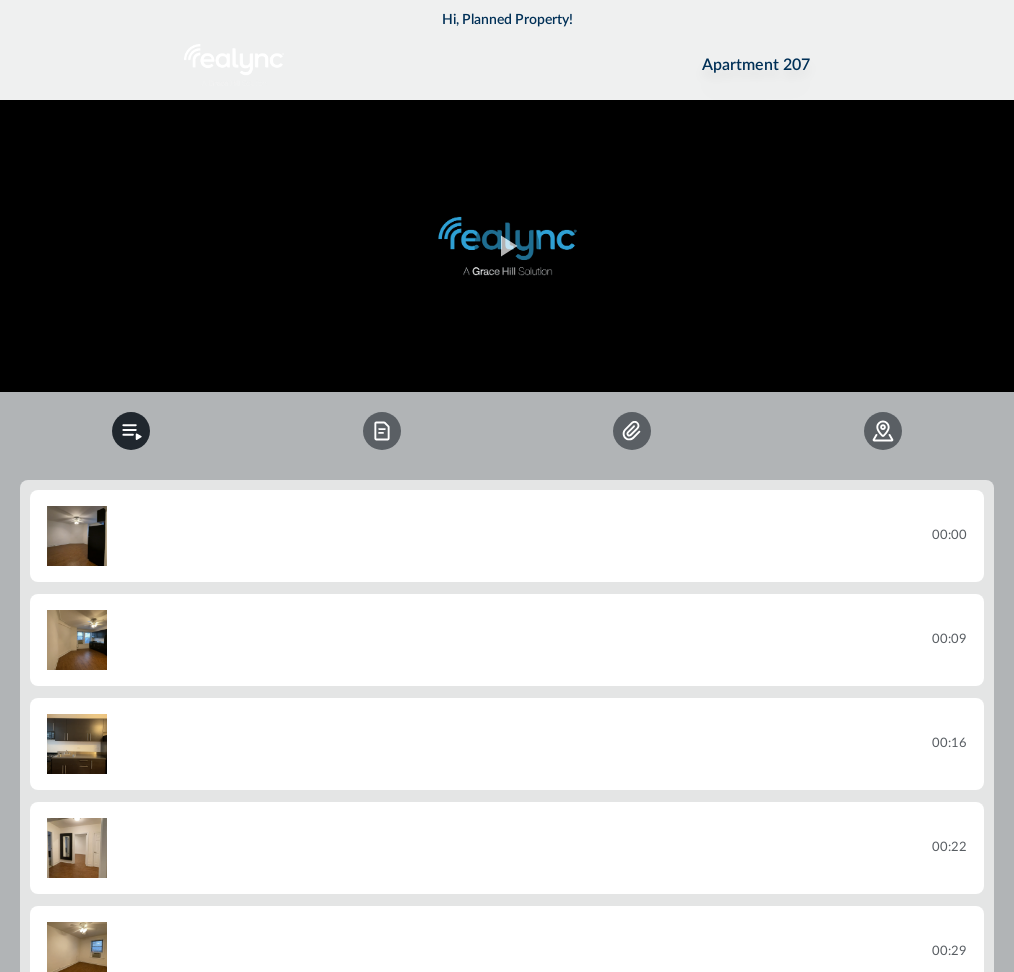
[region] (507, 246)
